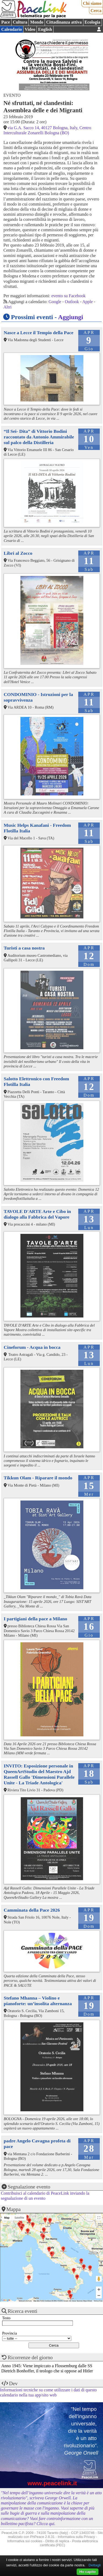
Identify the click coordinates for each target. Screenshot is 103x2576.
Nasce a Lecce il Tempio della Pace (38, 332)
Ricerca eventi (22, 2311)
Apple (87, 301)
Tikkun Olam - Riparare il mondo (38, 1477)
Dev (13, 2383)
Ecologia (92, 22)
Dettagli (94, 2565)
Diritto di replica (57, 2541)
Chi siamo (92, 3)
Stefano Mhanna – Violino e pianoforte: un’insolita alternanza (38, 2000)
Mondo (36, 22)
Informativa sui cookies (24, 2541)
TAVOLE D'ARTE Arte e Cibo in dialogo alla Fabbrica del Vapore (37, 1214)
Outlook (72, 301)
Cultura (20, 22)
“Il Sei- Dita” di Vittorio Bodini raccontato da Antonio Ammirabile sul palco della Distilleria (39, 437)
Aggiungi (70, 317)
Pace (5, 22)
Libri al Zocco (18, 553)
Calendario (11, 29)
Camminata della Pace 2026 (32, 1910)
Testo (6, 2318)
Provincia (9, 2333)
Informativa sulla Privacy (76, 2537)
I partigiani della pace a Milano (35, 1618)
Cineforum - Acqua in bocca (32, 1347)
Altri (7, 307)
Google (55, 301)
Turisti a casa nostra (24, 948)
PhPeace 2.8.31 (42, 2537)
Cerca (96, 10)
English (45, 29)
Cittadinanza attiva (64, 22)
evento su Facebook (68, 295)
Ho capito (87, 2572)
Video (30, 29)
